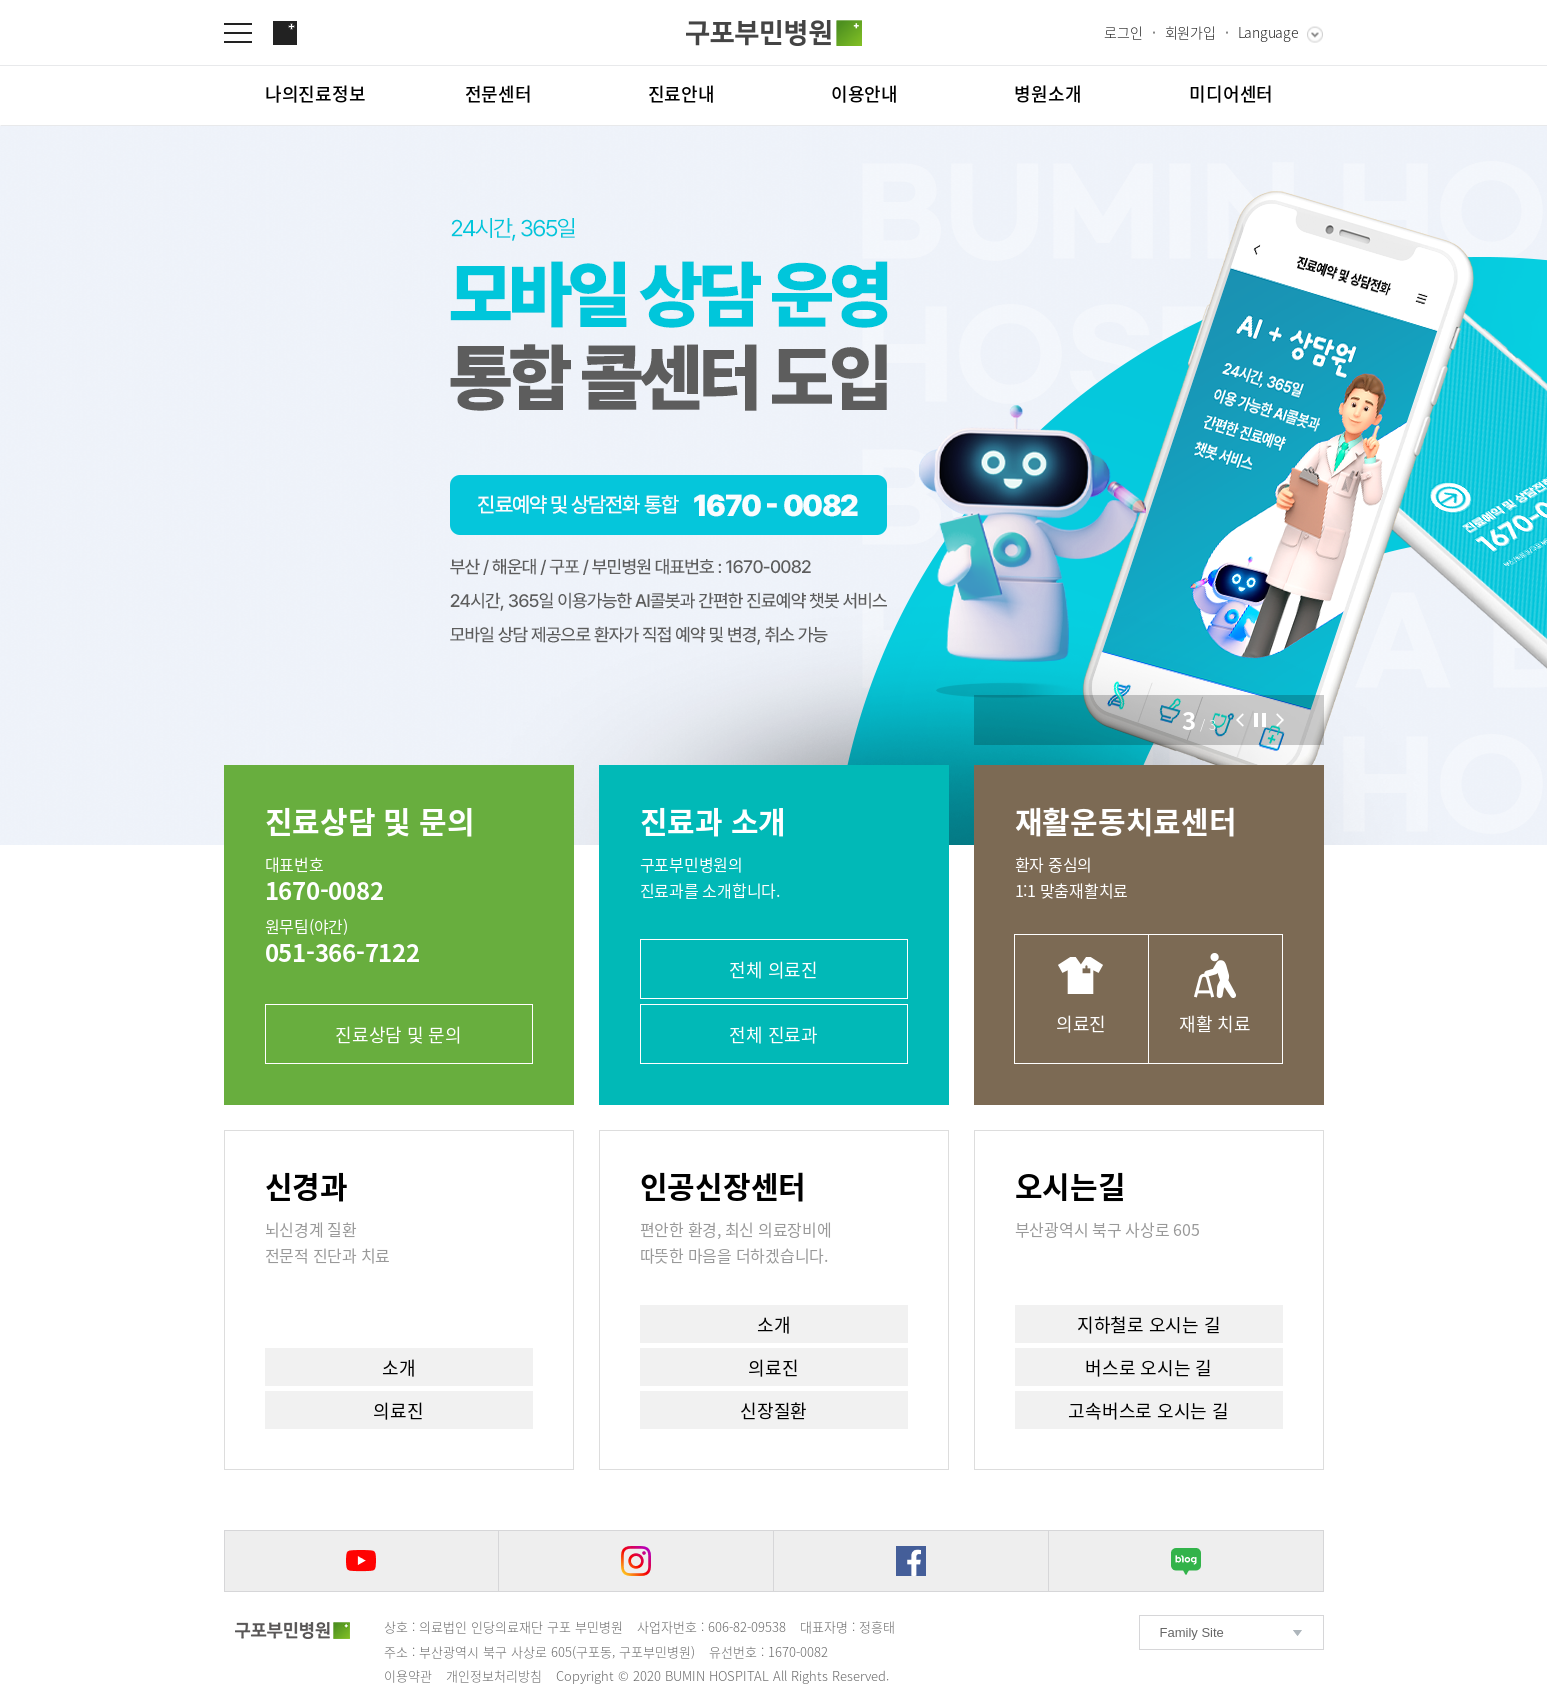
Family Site (1192, 1632)
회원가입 (1190, 32)
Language (1268, 32)
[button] (1240, 720)
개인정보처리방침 (494, 1675)
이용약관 (408, 1675)
